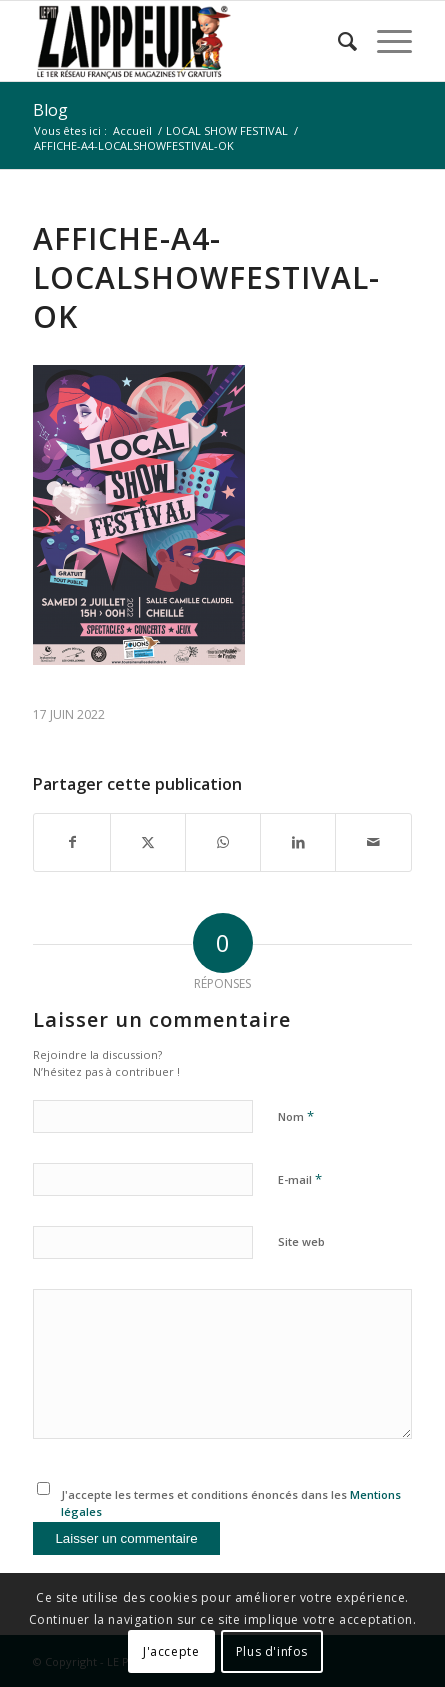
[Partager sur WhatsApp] (223, 842)
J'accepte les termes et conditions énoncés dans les (231, 1503)
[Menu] (384, 41)
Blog (50, 110)
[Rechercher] (337, 41)
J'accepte (171, 1651)
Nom (296, 1116)
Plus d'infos (272, 1651)
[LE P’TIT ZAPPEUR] (184, 41)
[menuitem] (337, 41)
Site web (301, 1241)
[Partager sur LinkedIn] (298, 842)
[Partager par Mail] (373, 842)
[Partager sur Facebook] (71, 842)
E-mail (300, 1179)
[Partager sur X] (148, 842)
